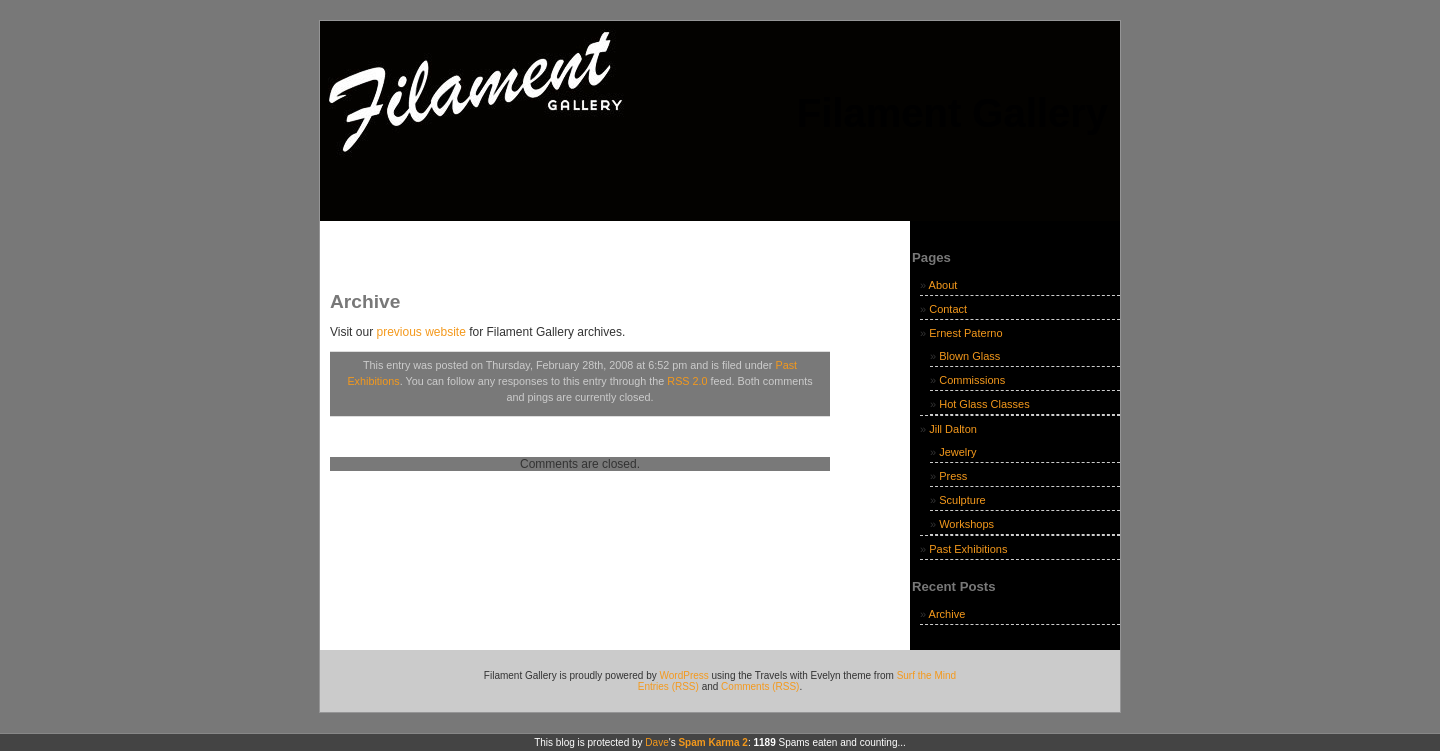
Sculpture (962, 500)
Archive (947, 614)
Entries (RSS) (668, 686)
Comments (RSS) (760, 686)
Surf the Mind (926, 675)
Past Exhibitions (968, 549)
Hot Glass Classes (984, 404)
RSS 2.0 (687, 381)
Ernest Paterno (965, 333)
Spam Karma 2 (712, 742)
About (943, 285)
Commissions (972, 380)
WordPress (684, 675)
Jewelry (957, 452)
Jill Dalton (953, 429)
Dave (656, 742)
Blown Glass (969, 356)
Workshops (966, 524)
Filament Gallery (952, 113)
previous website (420, 332)
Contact (948, 309)
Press (953, 476)
